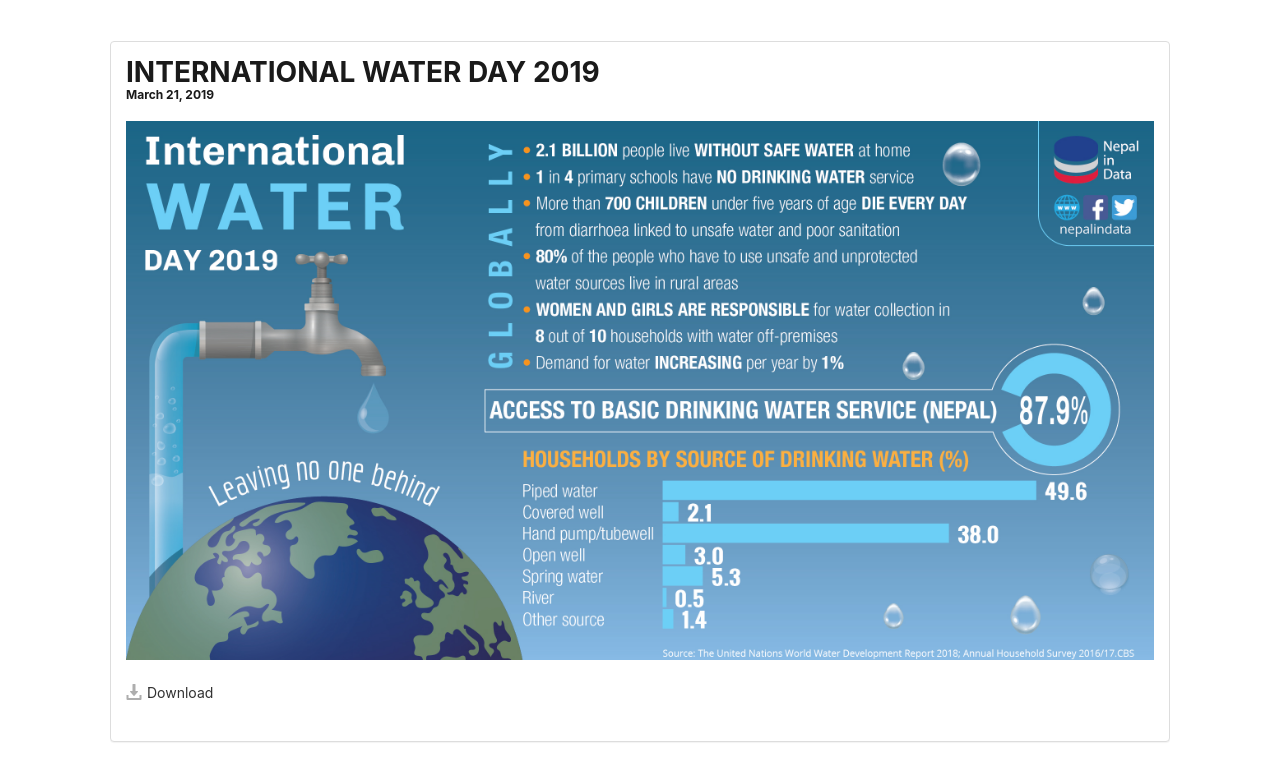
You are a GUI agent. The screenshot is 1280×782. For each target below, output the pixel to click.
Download (169, 692)
